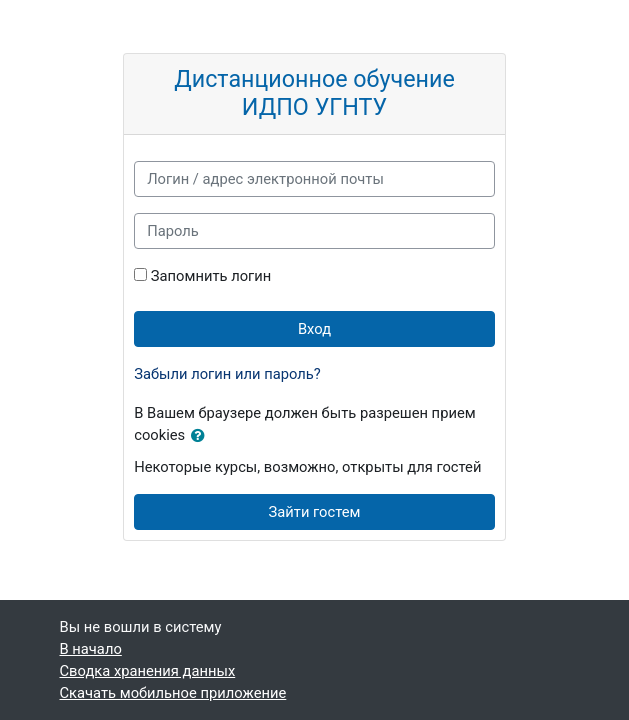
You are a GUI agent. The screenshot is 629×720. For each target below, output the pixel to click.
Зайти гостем (315, 512)
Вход (314, 329)
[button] (202, 436)
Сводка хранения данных (148, 671)
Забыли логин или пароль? (227, 374)
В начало (91, 649)
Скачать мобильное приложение (173, 693)
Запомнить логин (211, 276)
